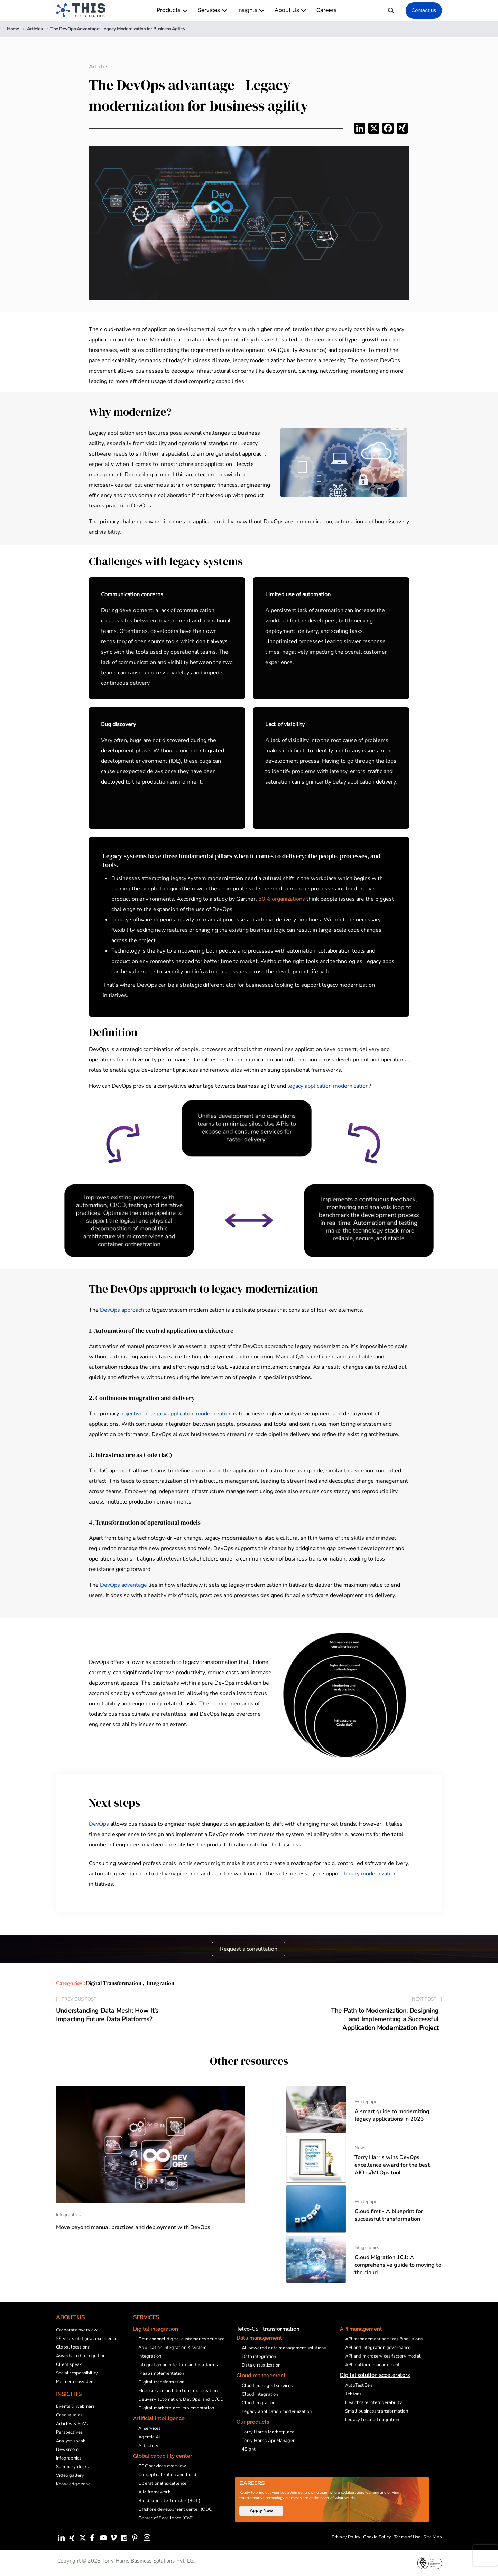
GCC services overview (162, 2466)
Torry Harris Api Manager (268, 2440)
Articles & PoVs (72, 2423)
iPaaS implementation (161, 2373)
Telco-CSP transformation (268, 2329)
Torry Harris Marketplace (268, 2432)
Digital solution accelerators (375, 2375)
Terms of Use (407, 2537)
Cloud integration (260, 2394)
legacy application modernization (328, 1086)
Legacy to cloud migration (372, 2420)
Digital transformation (161, 2382)
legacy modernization (370, 1873)
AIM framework (154, 2492)
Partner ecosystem (75, 2382)
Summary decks (72, 2467)
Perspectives (69, 2432)
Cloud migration (258, 2403)
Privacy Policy (346, 2537)
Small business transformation (376, 2411)
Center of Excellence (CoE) (166, 2518)
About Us (290, 10)
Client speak (69, 2364)
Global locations (73, 2347)
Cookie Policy (377, 2537)
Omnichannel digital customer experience (181, 2339)
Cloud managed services (267, 2385)
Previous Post (79, 1999)
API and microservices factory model (383, 2356)
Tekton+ (353, 2394)
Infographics (68, 2458)
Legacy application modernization (277, 2411)
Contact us (424, 10)
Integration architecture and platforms (178, 2365)
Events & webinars (75, 2406)
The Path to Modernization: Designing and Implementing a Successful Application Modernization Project (385, 2019)
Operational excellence (162, 2483)
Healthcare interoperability (373, 2402)
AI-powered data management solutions (284, 2348)
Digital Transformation (114, 1983)
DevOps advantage (123, 1585)
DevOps (99, 1824)
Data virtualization (261, 2365)
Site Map (432, 2537)
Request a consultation (248, 1949)
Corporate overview (77, 2330)
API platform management (372, 2365)
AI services (149, 2428)
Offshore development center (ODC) (176, 2509)
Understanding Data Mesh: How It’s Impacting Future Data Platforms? (107, 2015)
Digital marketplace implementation (176, 2408)
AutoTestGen (358, 2385)
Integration (160, 1983)
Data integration (259, 2356)
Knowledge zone (73, 2484)
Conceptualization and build (167, 2475)
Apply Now (261, 2511)
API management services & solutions (384, 2339)
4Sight (249, 2449)
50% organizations (281, 899)
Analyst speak (71, 2441)
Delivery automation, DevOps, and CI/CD (181, 2399)
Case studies (69, 2415)
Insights (250, 10)
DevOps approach (122, 1310)
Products (172, 10)
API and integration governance (378, 2347)
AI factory (148, 2446)
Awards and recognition (80, 2356)
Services (212, 10)
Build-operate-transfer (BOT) (169, 2501)
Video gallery (70, 2475)
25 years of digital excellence (86, 2338)
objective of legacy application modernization (176, 1413)
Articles (99, 67)
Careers (326, 10)
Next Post (424, 1999)
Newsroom (67, 2449)
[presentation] (485, 2555)
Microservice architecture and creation (178, 2391)
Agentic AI (149, 2437)
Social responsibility (77, 2373)
